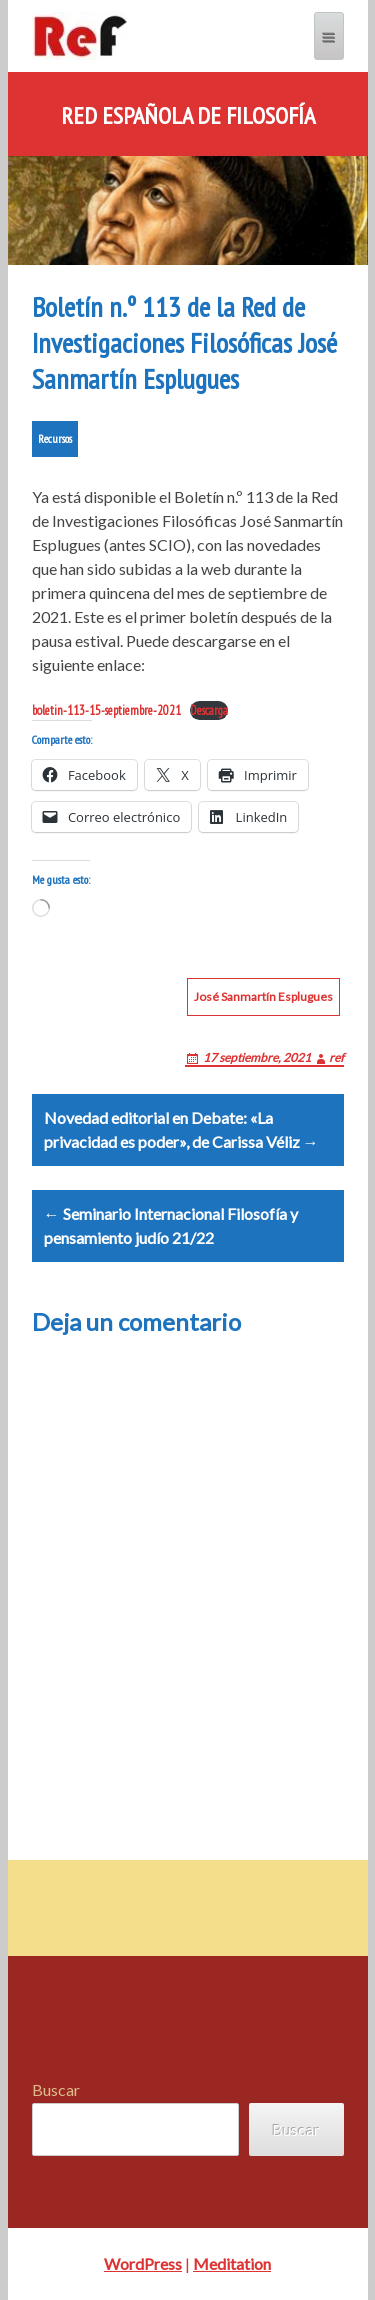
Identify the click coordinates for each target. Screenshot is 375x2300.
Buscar (56, 2089)
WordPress (143, 2263)
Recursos (55, 438)
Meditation (232, 2263)
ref (336, 1057)
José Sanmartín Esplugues (263, 996)
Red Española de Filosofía (188, 116)
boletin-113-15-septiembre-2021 (106, 710)
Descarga (209, 710)
